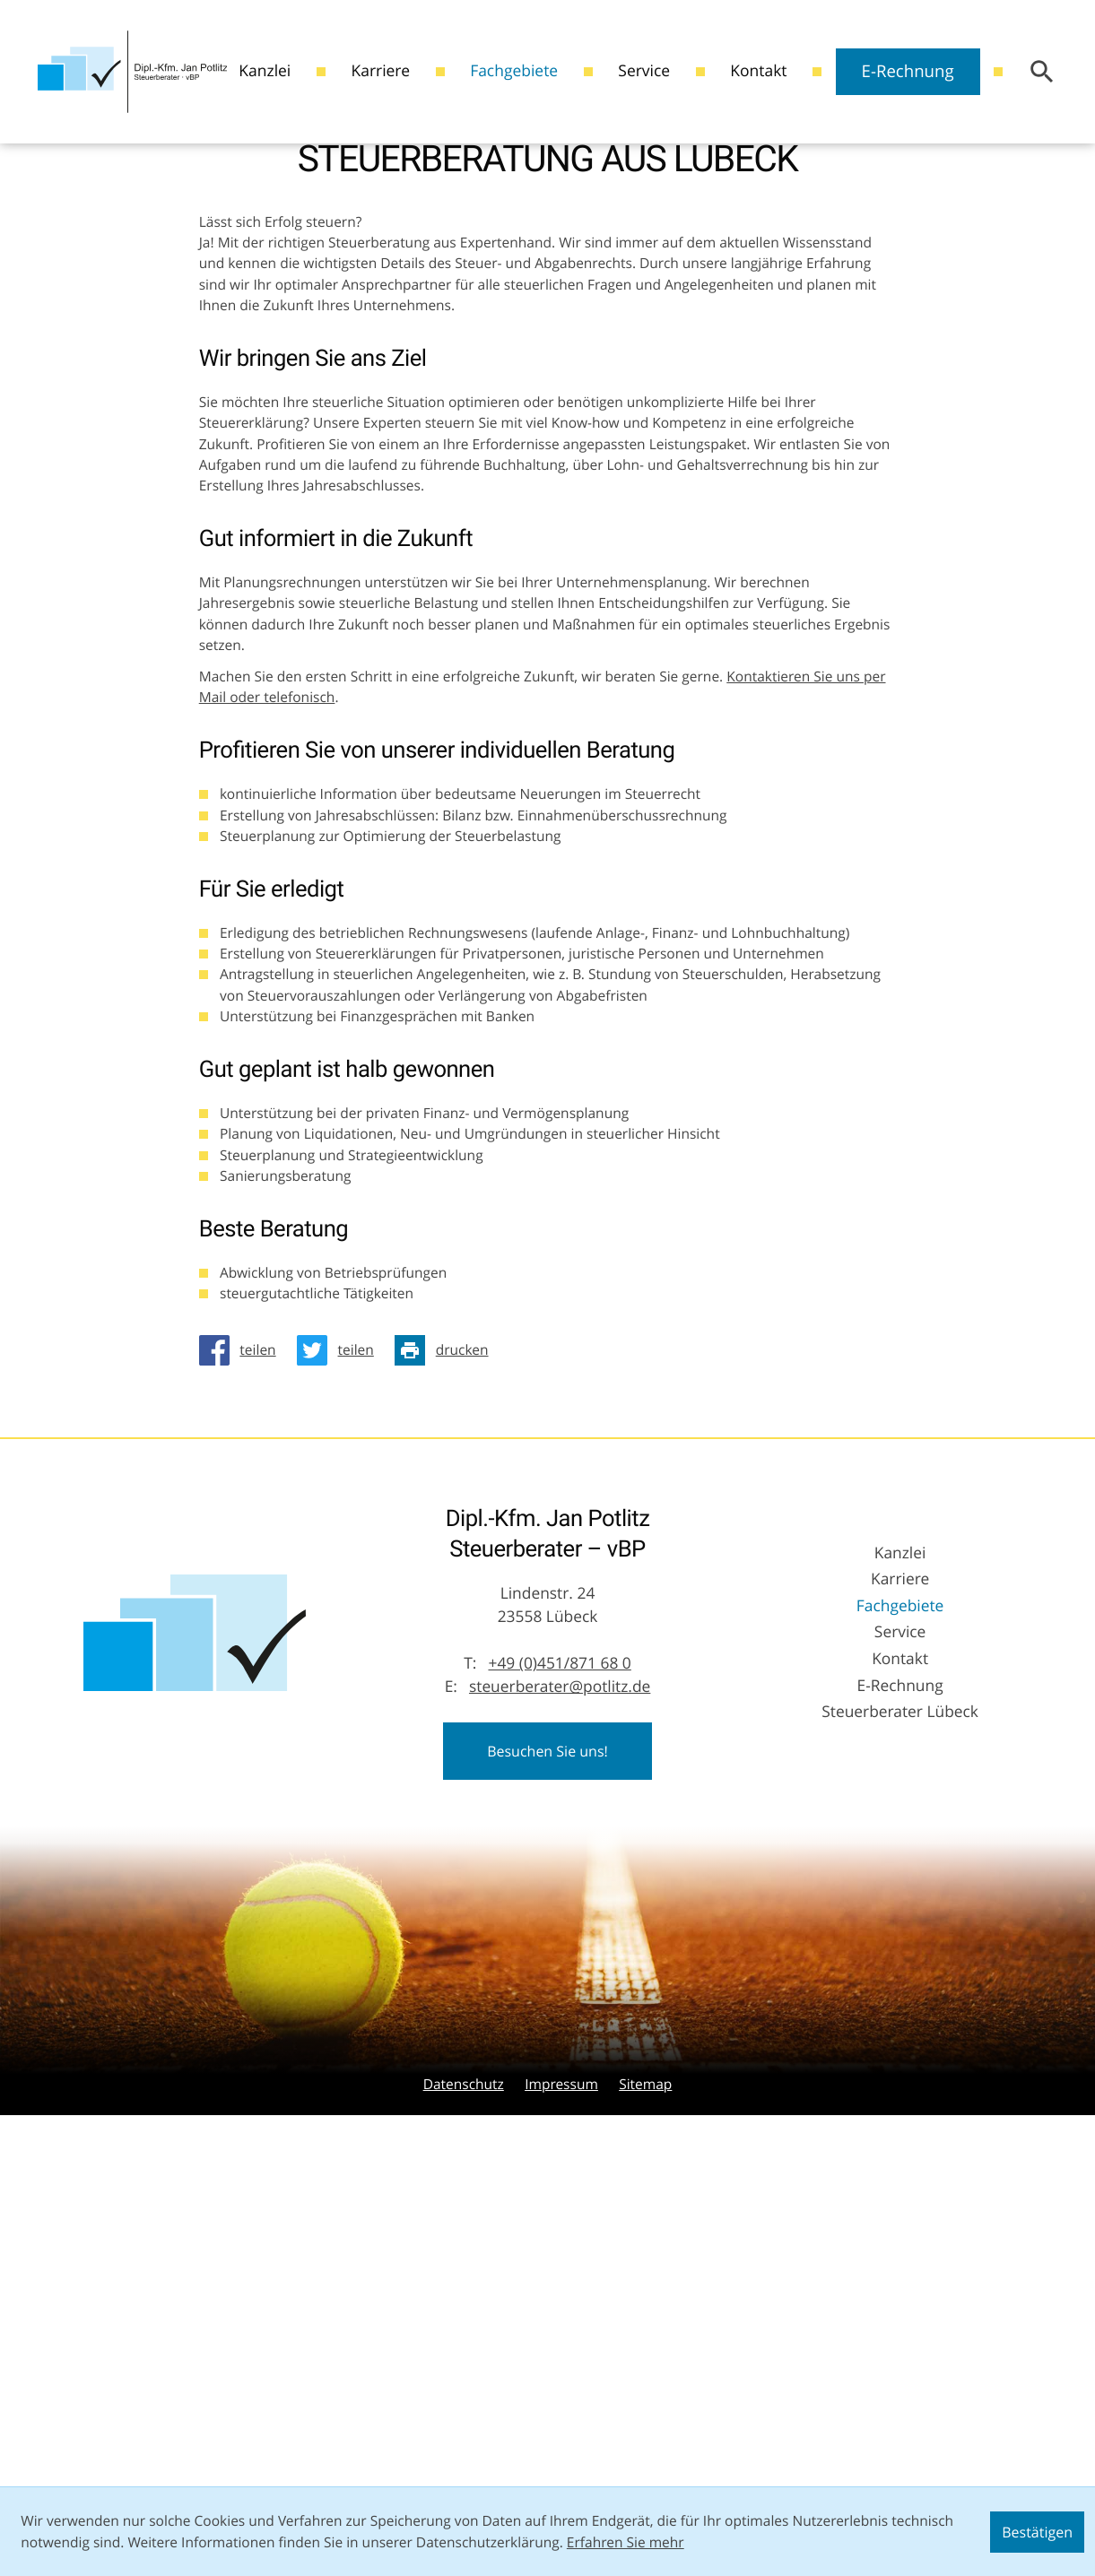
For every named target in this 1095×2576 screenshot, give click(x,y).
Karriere (380, 71)
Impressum (561, 2454)
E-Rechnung (908, 71)
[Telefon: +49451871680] (559, 2035)
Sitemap (645, 2454)
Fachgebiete (514, 71)
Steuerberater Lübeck (899, 2082)
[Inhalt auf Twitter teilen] (341, 1720)
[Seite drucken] (447, 1720)
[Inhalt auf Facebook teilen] (243, 1720)
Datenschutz (463, 2454)
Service (644, 71)
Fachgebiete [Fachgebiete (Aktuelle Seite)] (900, 1976)
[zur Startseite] (133, 71)
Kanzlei (265, 71)
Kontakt (758, 71)
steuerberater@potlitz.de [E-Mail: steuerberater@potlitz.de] (559, 2058)
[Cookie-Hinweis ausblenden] (1037, 2532)
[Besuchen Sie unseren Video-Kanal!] (15, 252)
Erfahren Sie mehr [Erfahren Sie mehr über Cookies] (625, 2542)
